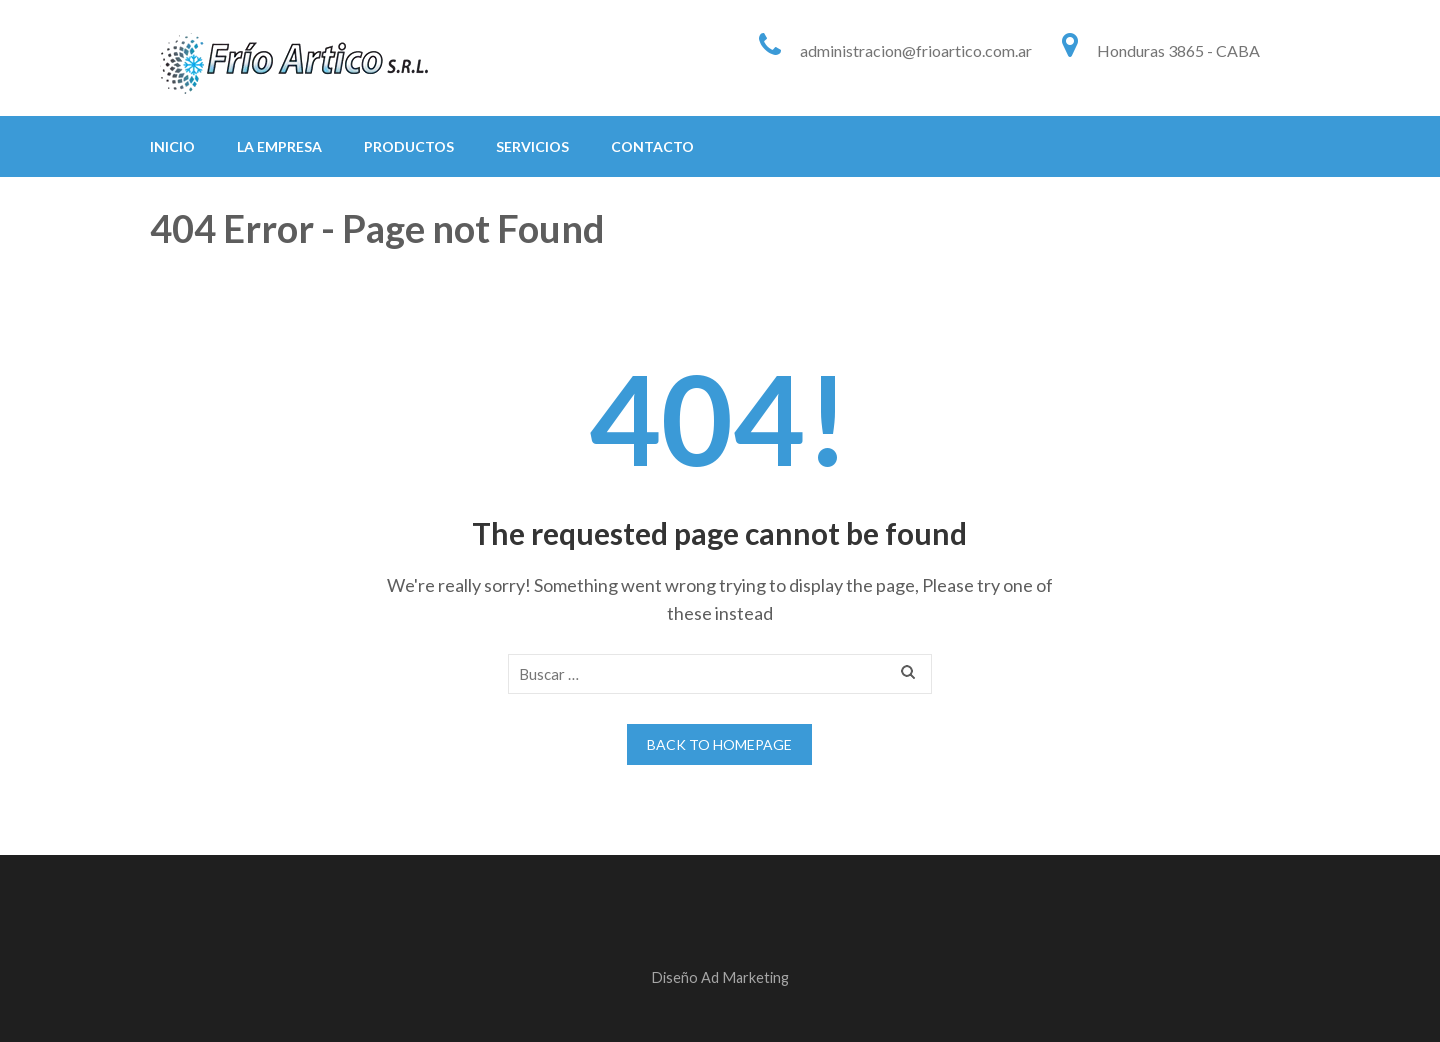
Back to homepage (719, 744)
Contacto (652, 146)
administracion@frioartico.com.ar (916, 50)
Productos (409, 146)
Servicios (532, 146)
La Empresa (279, 146)
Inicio (172, 146)
